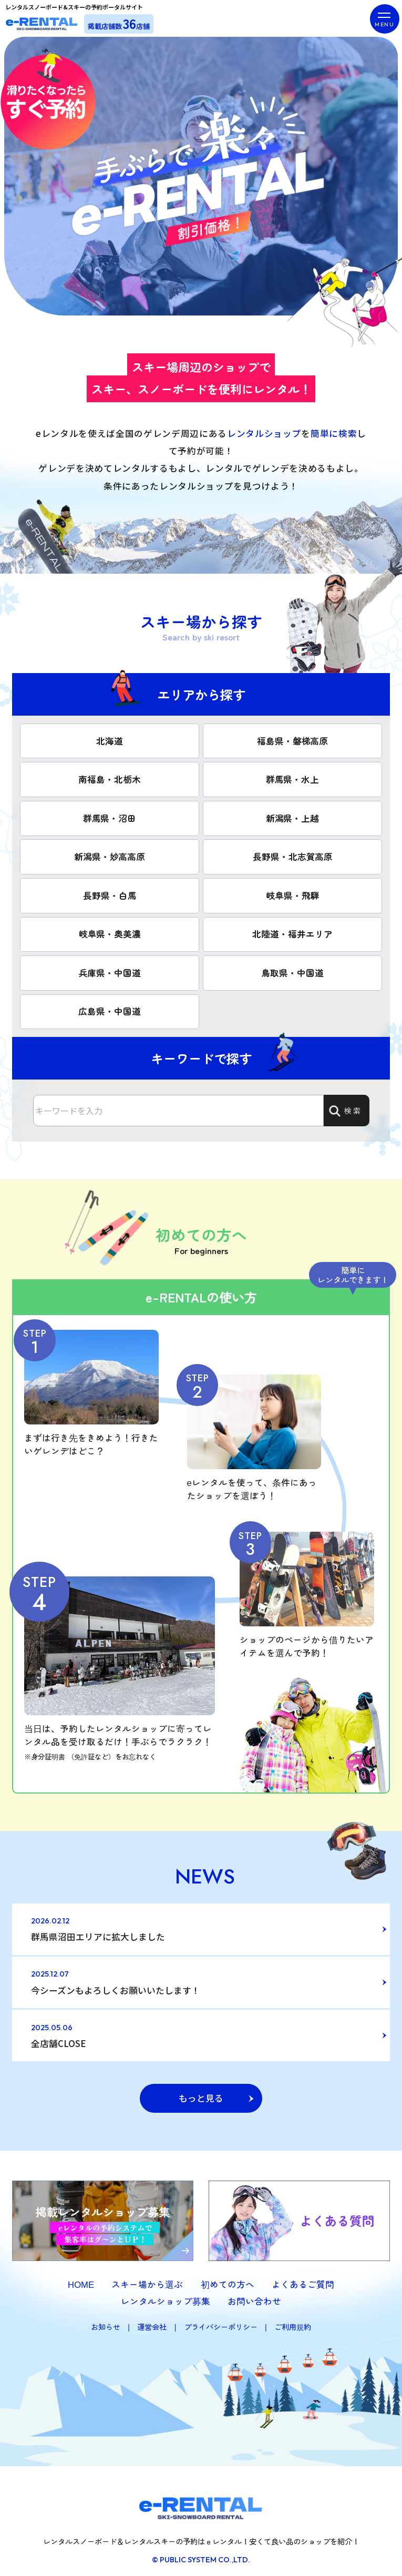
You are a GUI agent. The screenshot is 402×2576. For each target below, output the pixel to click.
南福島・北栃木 (109, 778)
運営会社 (152, 2320)
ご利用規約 (292, 2320)
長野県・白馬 (110, 894)
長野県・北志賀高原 (293, 855)
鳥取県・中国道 (292, 970)
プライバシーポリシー (220, 2320)
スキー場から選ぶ (147, 2279)
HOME (81, 2279)
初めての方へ (227, 2279)
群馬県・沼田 (109, 817)
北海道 (109, 740)
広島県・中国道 (109, 1009)
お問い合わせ (254, 2295)
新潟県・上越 (292, 817)
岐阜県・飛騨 (292, 894)
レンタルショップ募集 (165, 2295)
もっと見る (201, 2092)
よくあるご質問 (303, 2279)
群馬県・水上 (292, 778)
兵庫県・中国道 (109, 970)
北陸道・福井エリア (292, 932)
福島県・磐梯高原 (292, 740)
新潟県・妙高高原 (109, 855)
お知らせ (105, 2320)
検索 (345, 1108)
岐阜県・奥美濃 (109, 932)
